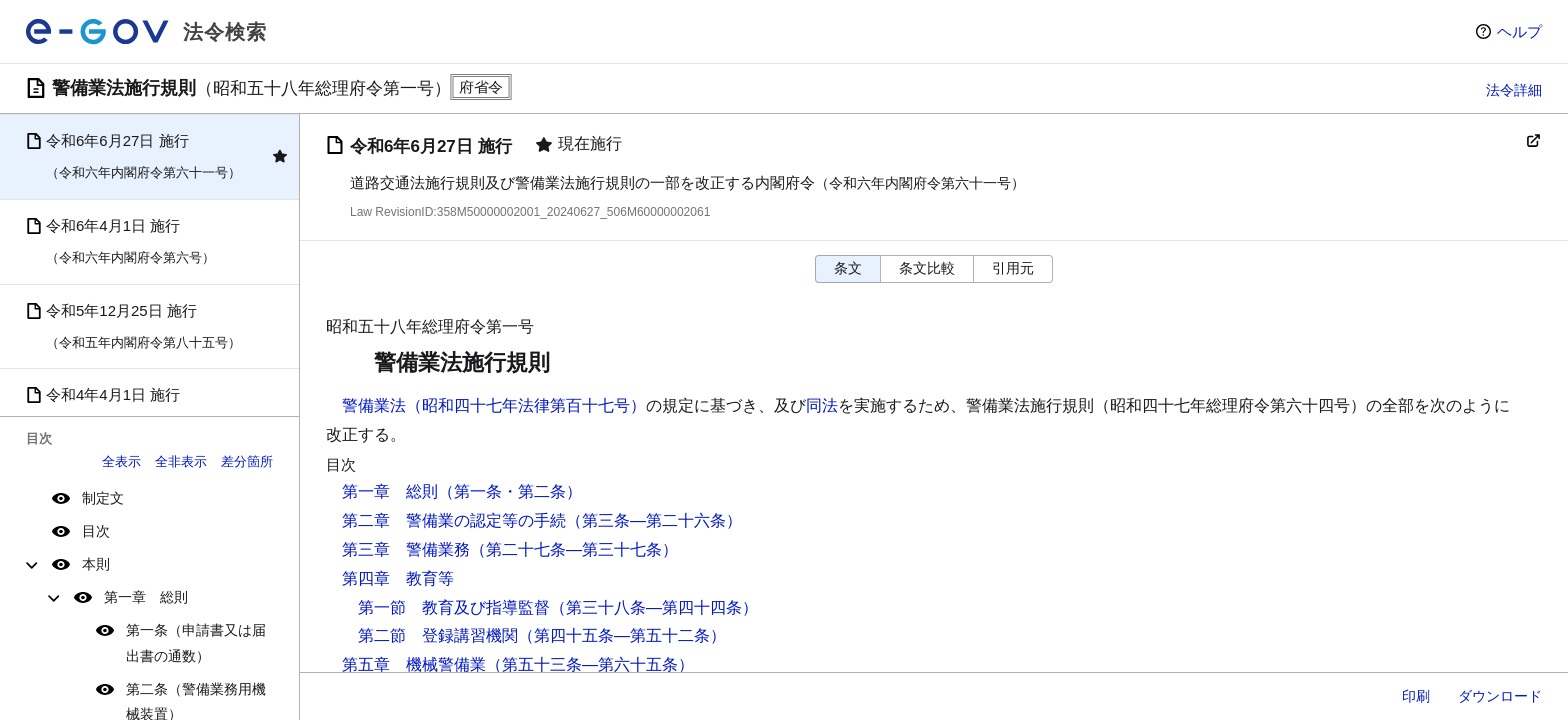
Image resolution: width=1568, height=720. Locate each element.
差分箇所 (247, 461)
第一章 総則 (146, 597)
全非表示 (181, 461)
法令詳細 (1514, 90)
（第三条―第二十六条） (654, 520)
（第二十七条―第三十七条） (574, 549)
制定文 (103, 498)
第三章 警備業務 (406, 549)
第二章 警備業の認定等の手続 (454, 520)
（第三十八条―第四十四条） (654, 607)
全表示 (121, 461)
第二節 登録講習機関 (438, 635)
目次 (96, 531)
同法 (822, 405)
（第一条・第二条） (510, 491)
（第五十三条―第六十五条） (590, 664)
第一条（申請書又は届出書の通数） (196, 642)
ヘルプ (1519, 31)
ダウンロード (1500, 696)
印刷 (1416, 696)
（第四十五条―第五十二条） (622, 635)
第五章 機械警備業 (414, 664)
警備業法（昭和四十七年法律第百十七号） (494, 405)
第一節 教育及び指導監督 (454, 607)
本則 (96, 564)
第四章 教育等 (398, 578)
